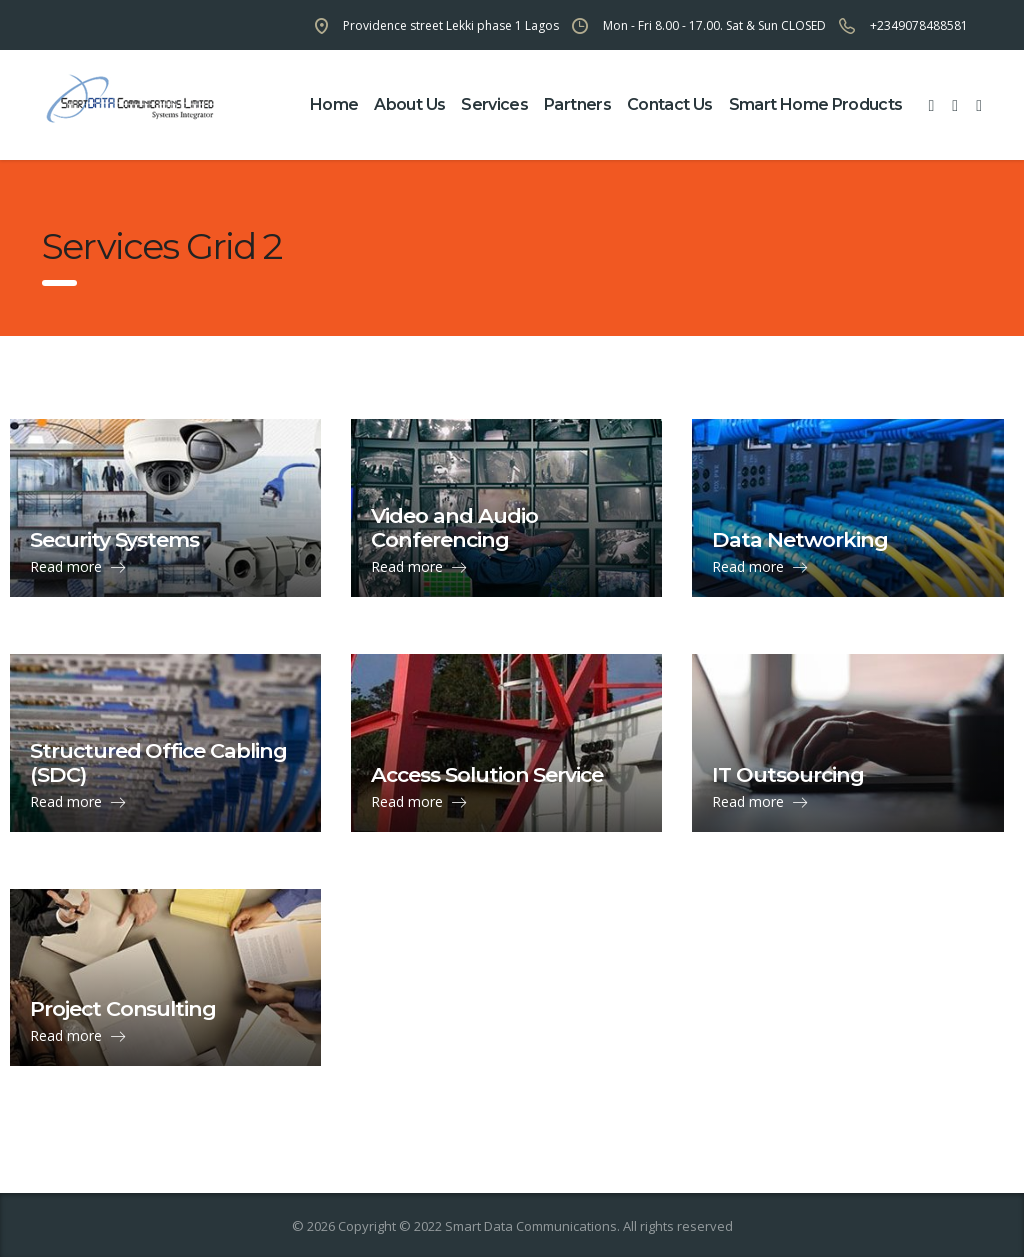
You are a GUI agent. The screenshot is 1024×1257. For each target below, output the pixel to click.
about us (409, 104)
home (334, 104)
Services (494, 104)
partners (577, 104)
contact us (670, 104)
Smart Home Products (816, 104)
